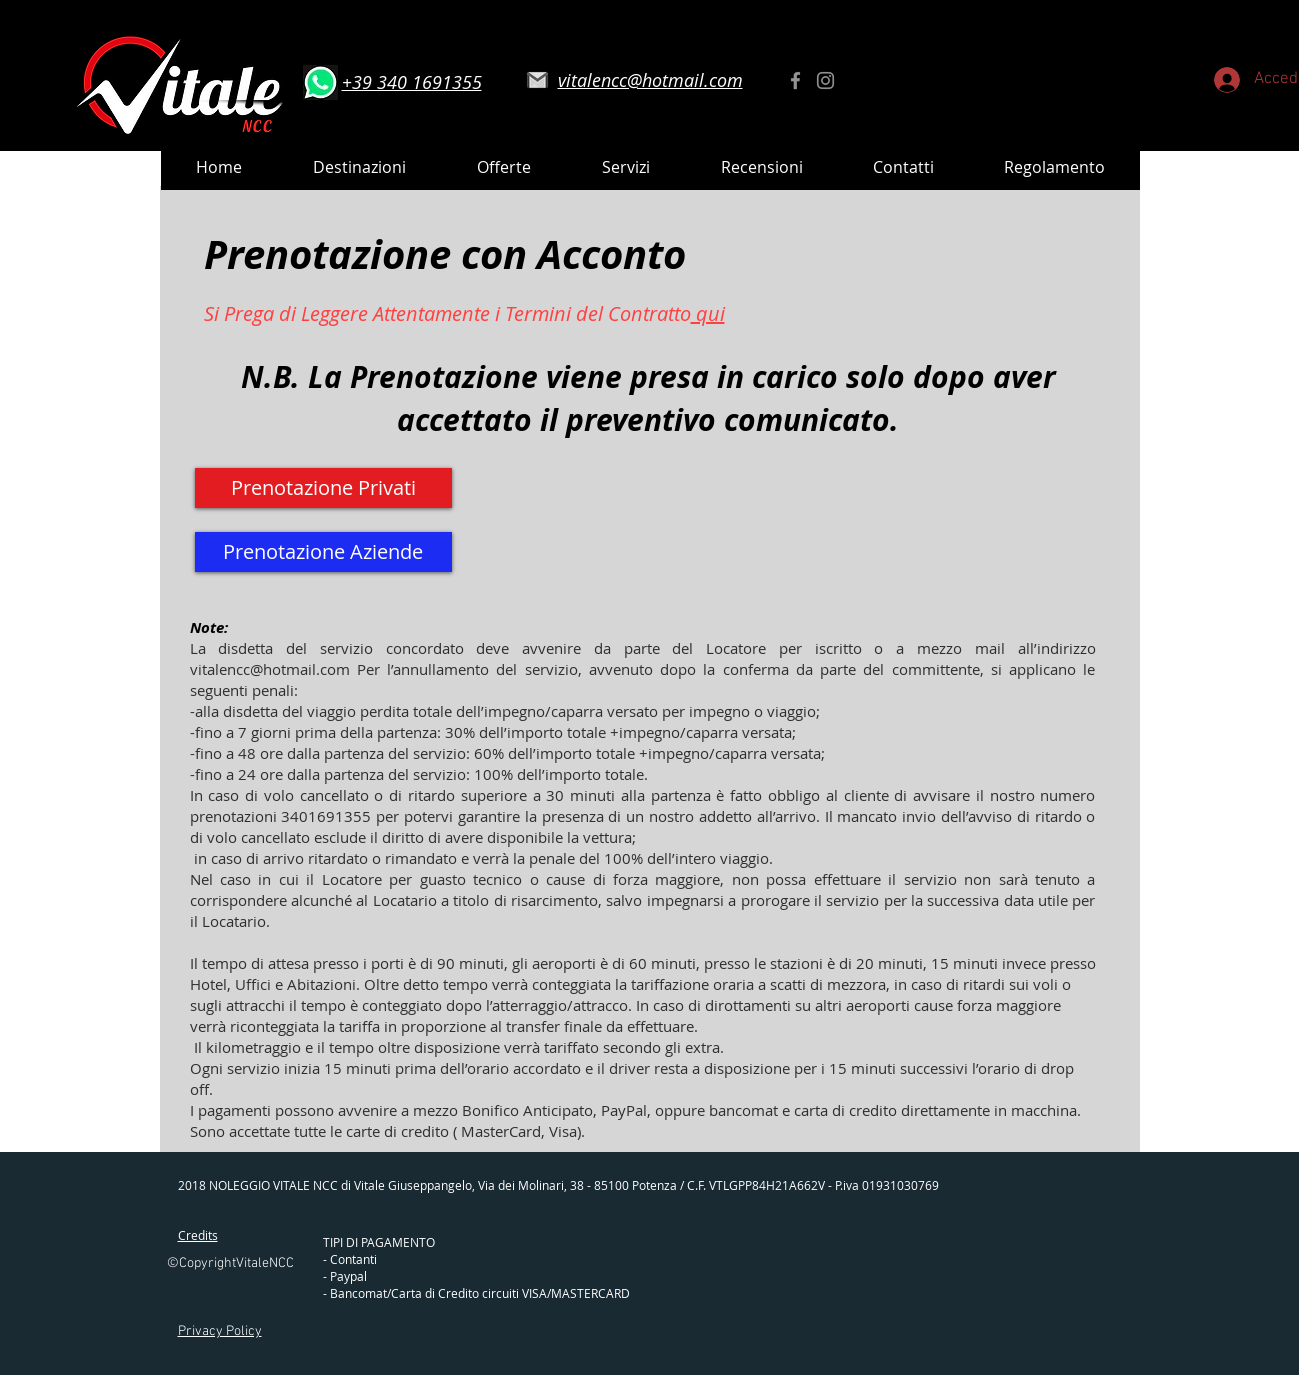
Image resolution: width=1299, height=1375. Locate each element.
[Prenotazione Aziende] (323, 552)
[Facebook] (795, 80)
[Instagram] (825, 80)
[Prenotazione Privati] (323, 488)
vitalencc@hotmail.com (270, 669)
